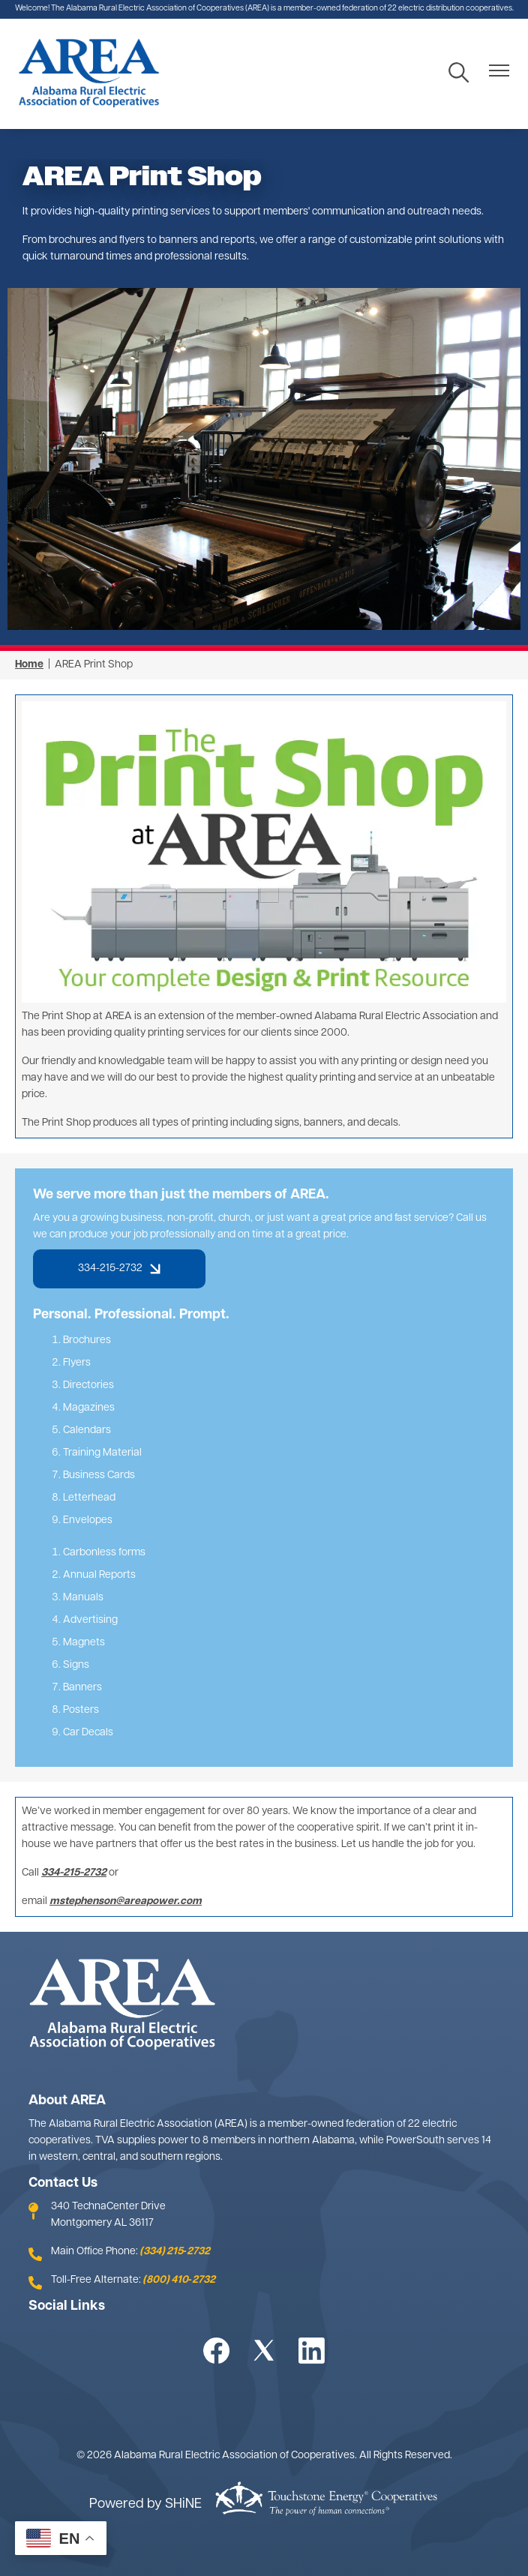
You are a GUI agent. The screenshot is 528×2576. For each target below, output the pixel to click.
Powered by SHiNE (145, 2504)
